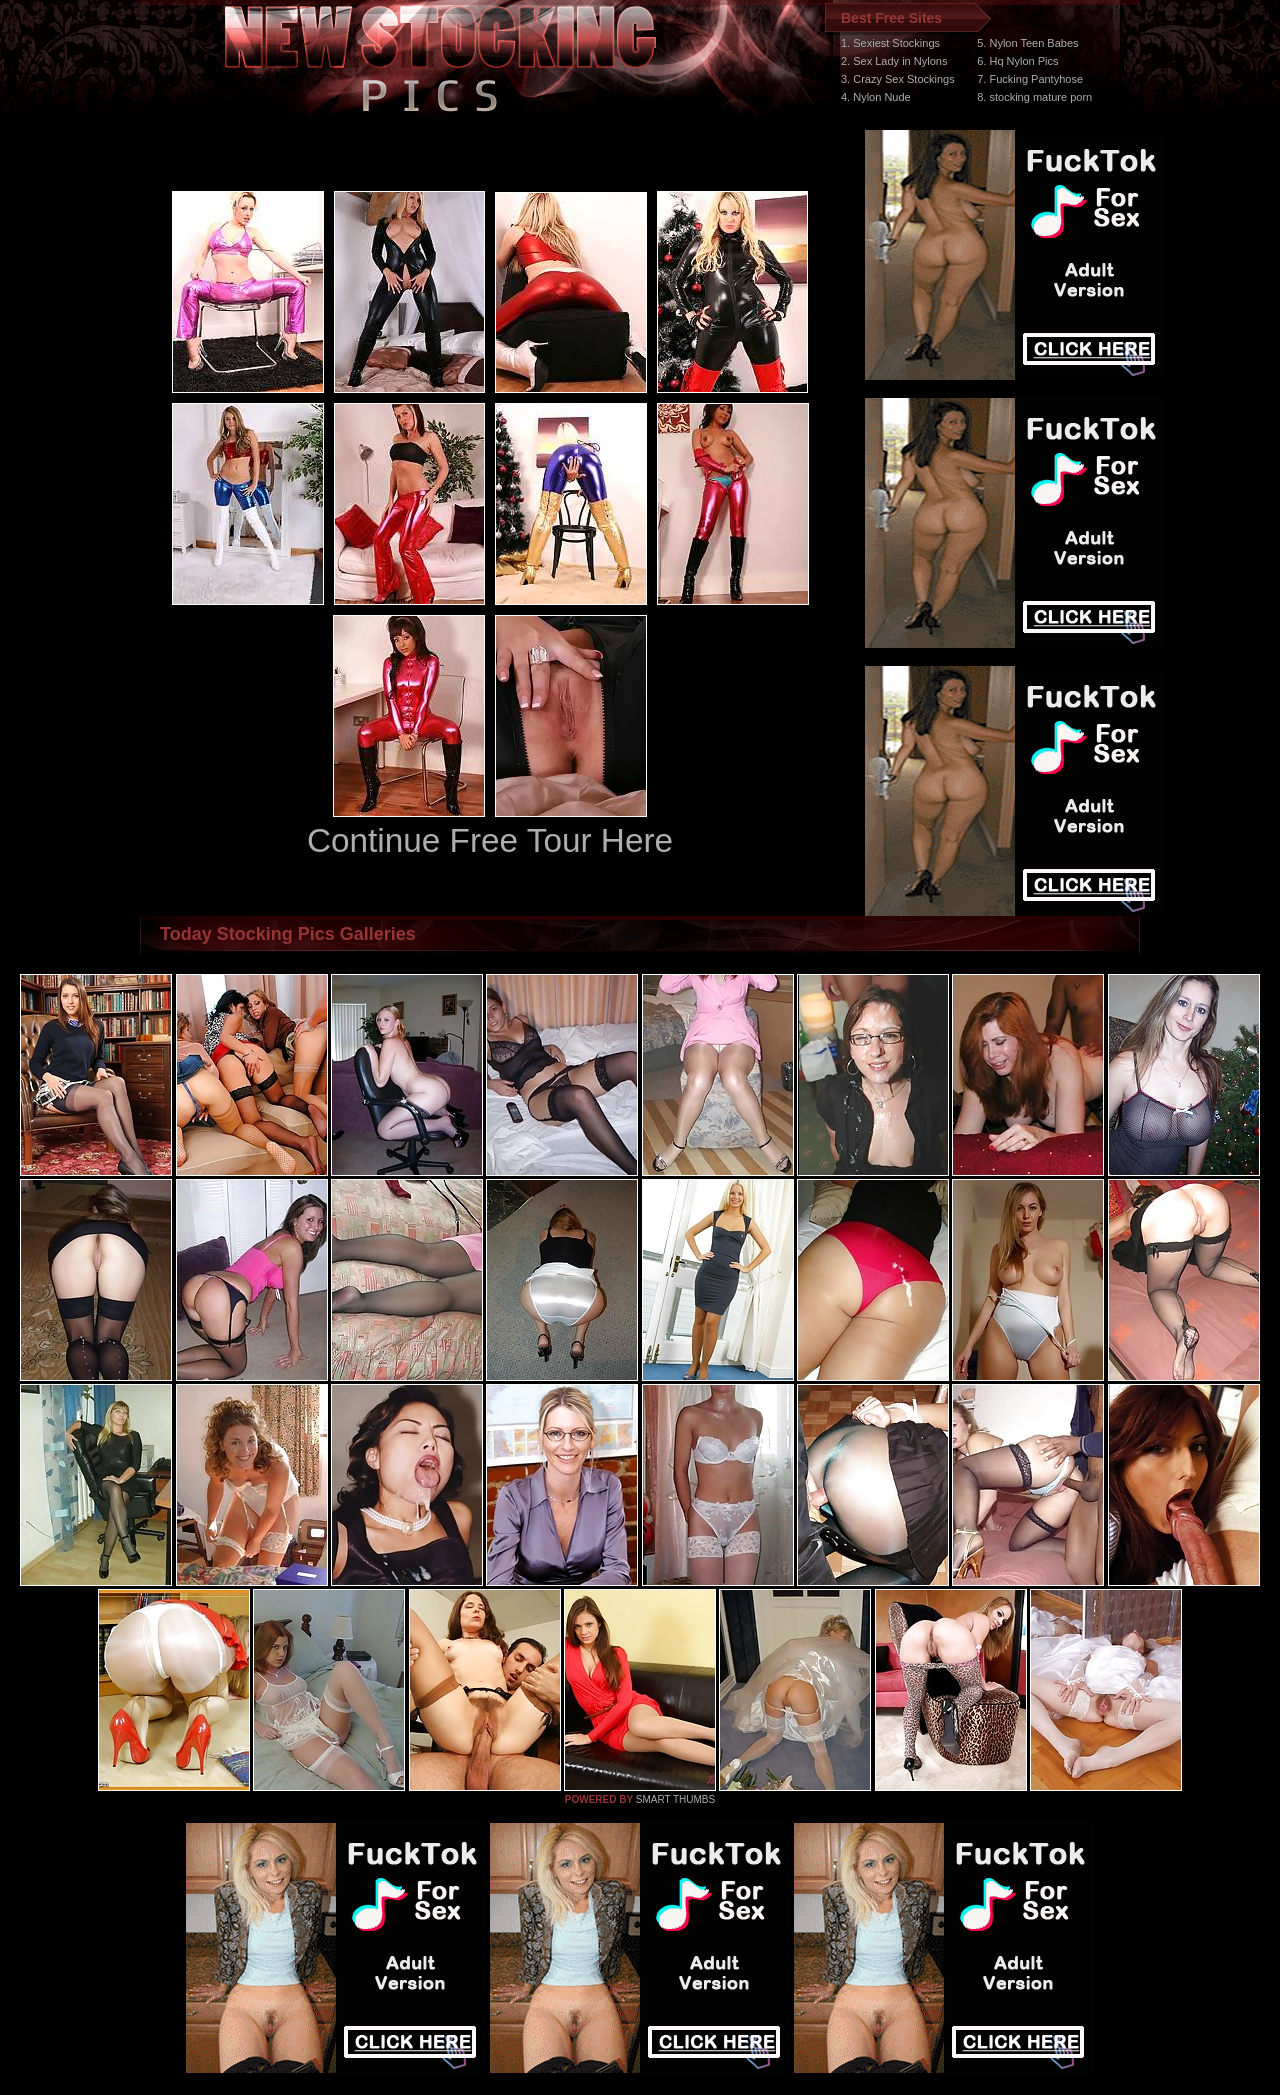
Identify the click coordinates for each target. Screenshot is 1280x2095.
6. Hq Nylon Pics (1017, 61)
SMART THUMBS (675, 1799)
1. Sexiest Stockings (890, 43)
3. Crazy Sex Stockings (898, 79)
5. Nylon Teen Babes (1027, 43)
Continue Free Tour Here (490, 840)
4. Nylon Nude (876, 97)
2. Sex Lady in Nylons (894, 61)
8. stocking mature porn (1034, 97)
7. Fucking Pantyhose (1030, 79)
